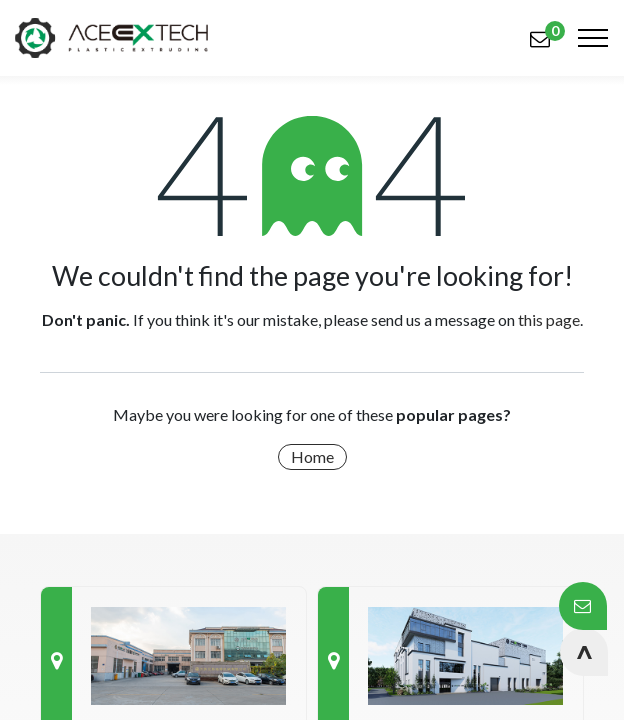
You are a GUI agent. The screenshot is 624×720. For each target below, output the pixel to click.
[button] (584, 652)
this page (549, 319)
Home (312, 456)
